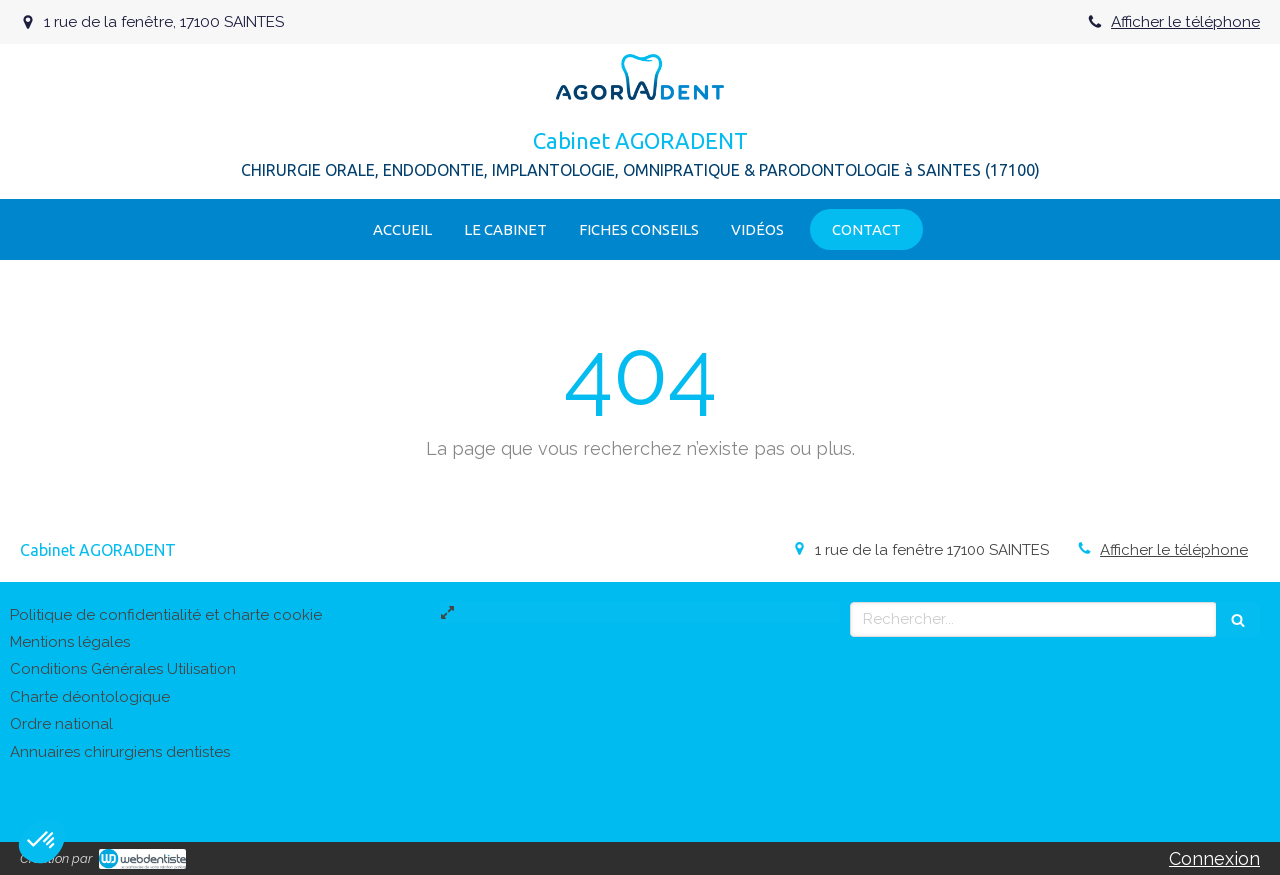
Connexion (1214, 858)
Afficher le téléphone (1185, 22)
